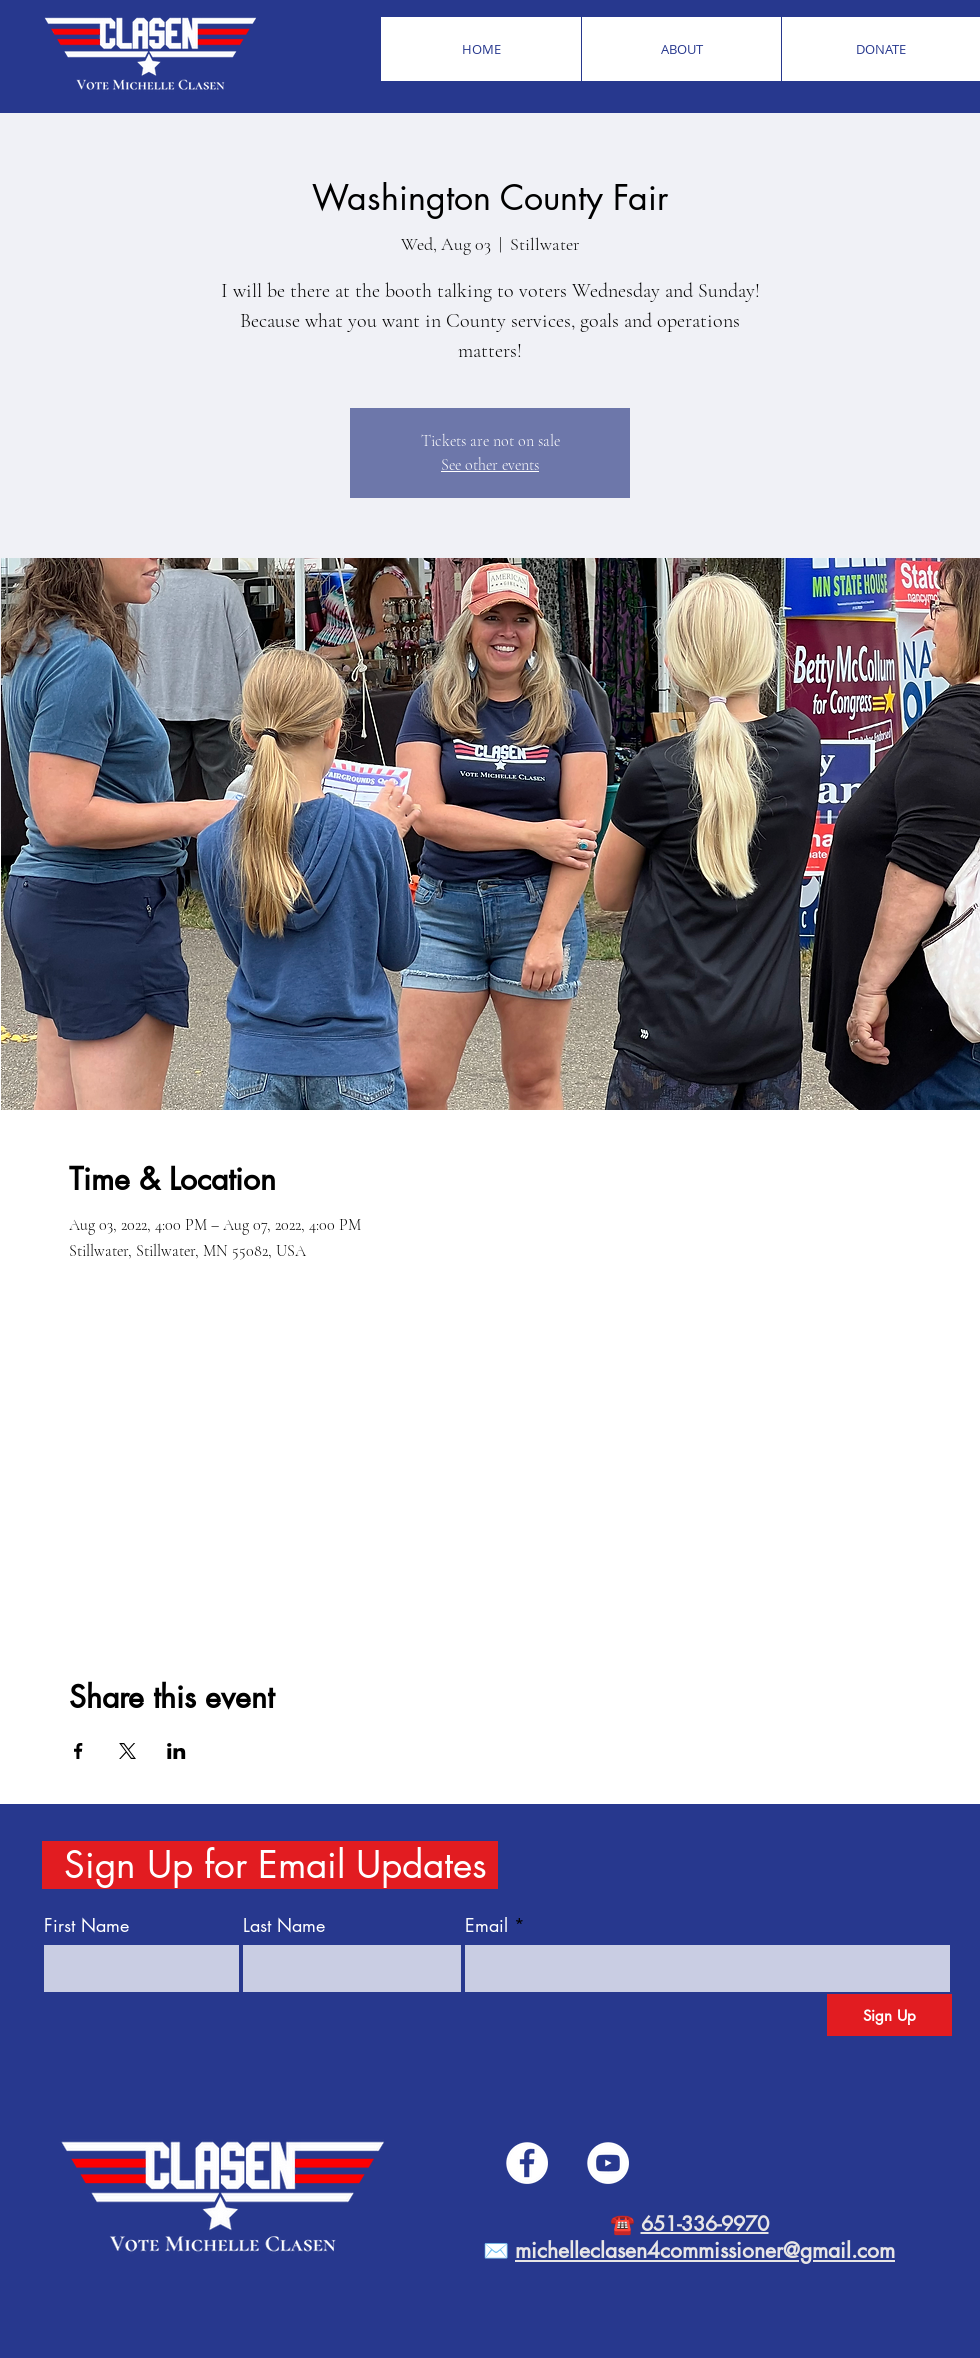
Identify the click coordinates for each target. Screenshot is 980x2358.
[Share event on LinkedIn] (176, 1751)
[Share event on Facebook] (78, 1751)
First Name (86, 1925)
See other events (490, 465)
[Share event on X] (127, 1751)
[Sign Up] (889, 2015)
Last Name (284, 1925)
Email (486, 1925)
